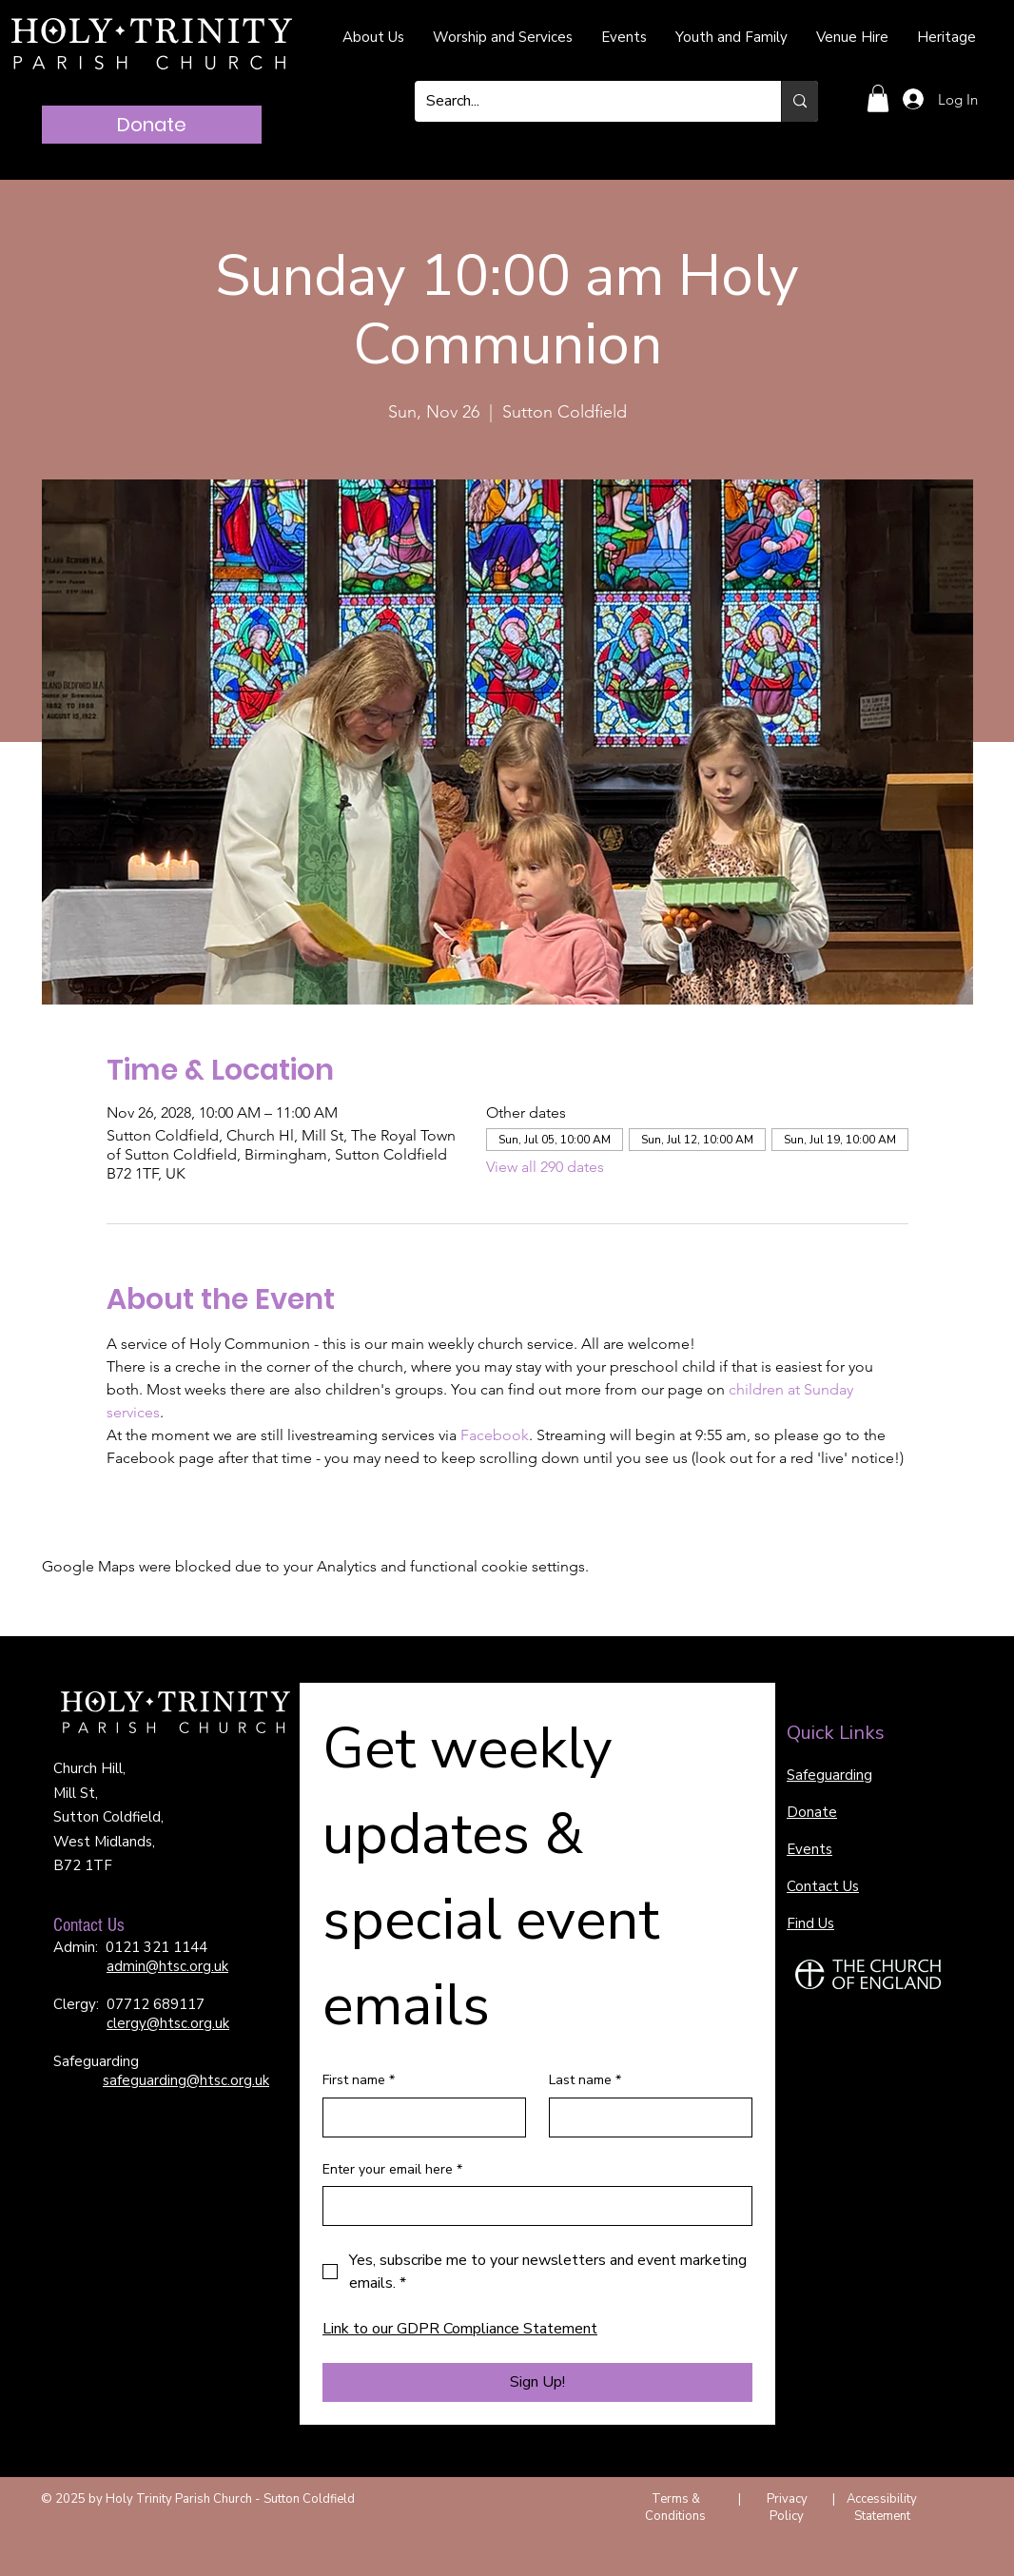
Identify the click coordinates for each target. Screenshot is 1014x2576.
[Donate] (152, 125)
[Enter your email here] (531, 2206)
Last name (585, 2080)
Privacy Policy (787, 2507)
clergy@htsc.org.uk (168, 2023)
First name (358, 2080)
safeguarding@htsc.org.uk (186, 2080)
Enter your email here (392, 2169)
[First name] (418, 2117)
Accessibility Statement (882, 2507)
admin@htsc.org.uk (167, 1966)
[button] (878, 98)
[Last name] (645, 2117)
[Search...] (583, 101)
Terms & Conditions (675, 2507)
